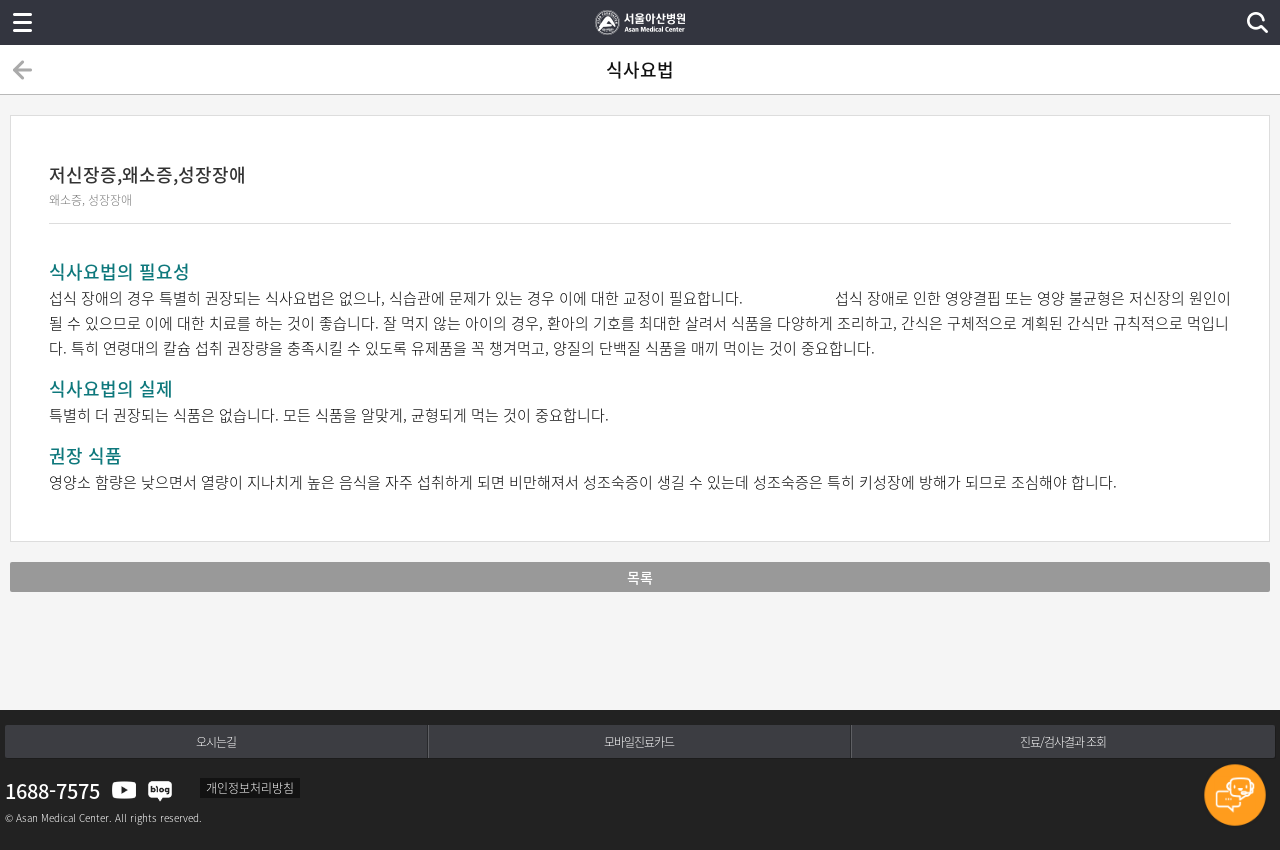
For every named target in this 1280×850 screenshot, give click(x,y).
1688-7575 (52, 790)
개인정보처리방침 (250, 788)
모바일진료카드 (639, 742)
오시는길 (216, 742)
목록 (640, 577)
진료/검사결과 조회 (1063, 742)
